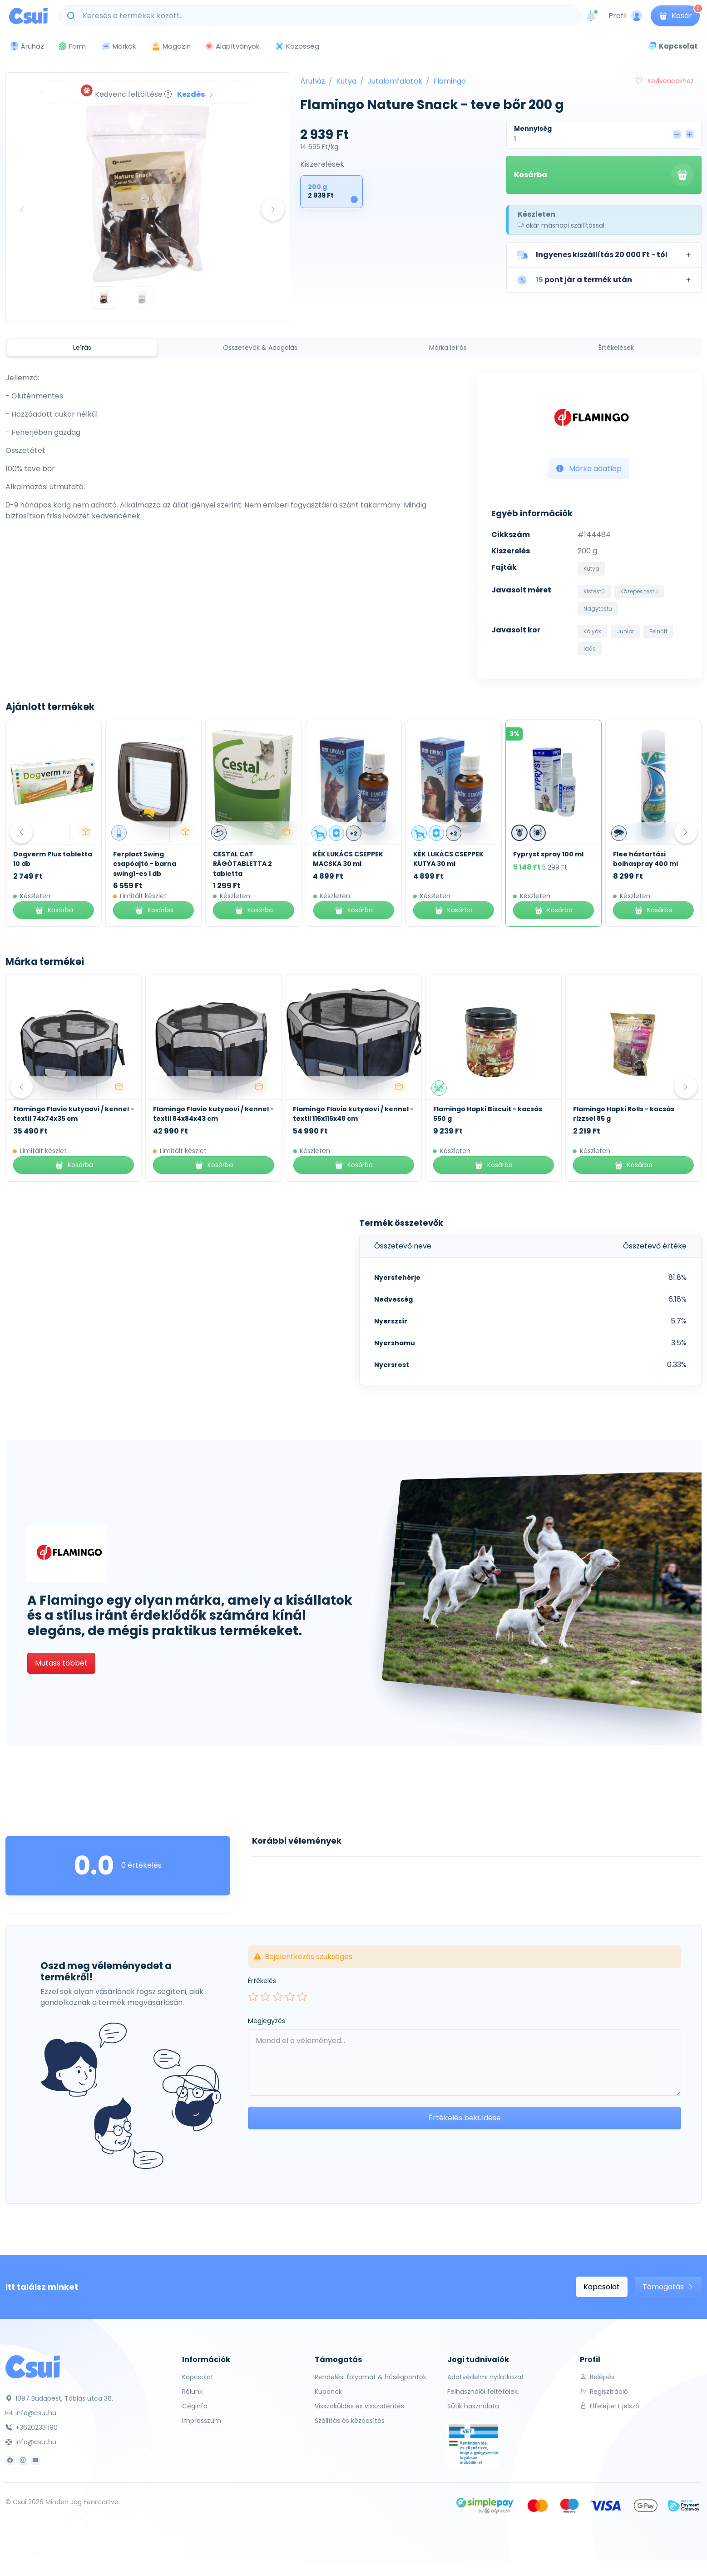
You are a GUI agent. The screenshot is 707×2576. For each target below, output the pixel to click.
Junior (625, 631)
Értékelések (616, 347)
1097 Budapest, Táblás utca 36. (59, 2398)
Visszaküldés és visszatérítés (359, 2406)
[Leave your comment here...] (464, 2062)
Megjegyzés (266, 2020)
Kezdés (195, 94)
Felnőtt (658, 631)
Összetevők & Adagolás (260, 347)
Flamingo (449, 81)
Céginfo (195, 2406)
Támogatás (668, 2287)
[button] (604, 255)
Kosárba (604, 175)
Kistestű (594, 591)
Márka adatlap (589, 468)
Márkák (118, 46)
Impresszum (201, 2420)
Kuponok (328, 2391)
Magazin (171, 46)
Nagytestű (597, 608)
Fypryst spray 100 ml (648, 854)
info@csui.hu (30, 2412)
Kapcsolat (601, 2287)
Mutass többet (61, 1663)
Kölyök (592, 631)
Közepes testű (639, 591)
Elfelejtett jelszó (609, 2406)
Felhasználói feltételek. (483, 2391)
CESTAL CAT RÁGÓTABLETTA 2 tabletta (342, 864)
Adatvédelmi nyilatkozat (485, 2377)
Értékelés (262, 1980)
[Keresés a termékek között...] (324, 16)
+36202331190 (31, 2427)
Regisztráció (604, 2391)
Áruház (312, 81)
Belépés (597, 2377)
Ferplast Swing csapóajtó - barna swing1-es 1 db (244, 864)
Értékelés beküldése (465, 2118)
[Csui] (32, 2366)
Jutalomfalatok (394, 81)
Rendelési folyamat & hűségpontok (370, 2377)
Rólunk (192, 2391)
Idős (589, 648)
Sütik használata (473, 2406)
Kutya (346, 81)
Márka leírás (448, 347)
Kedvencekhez (665, 80)
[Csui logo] (28, 16)
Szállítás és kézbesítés (350, 2420)
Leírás (82, 347)
